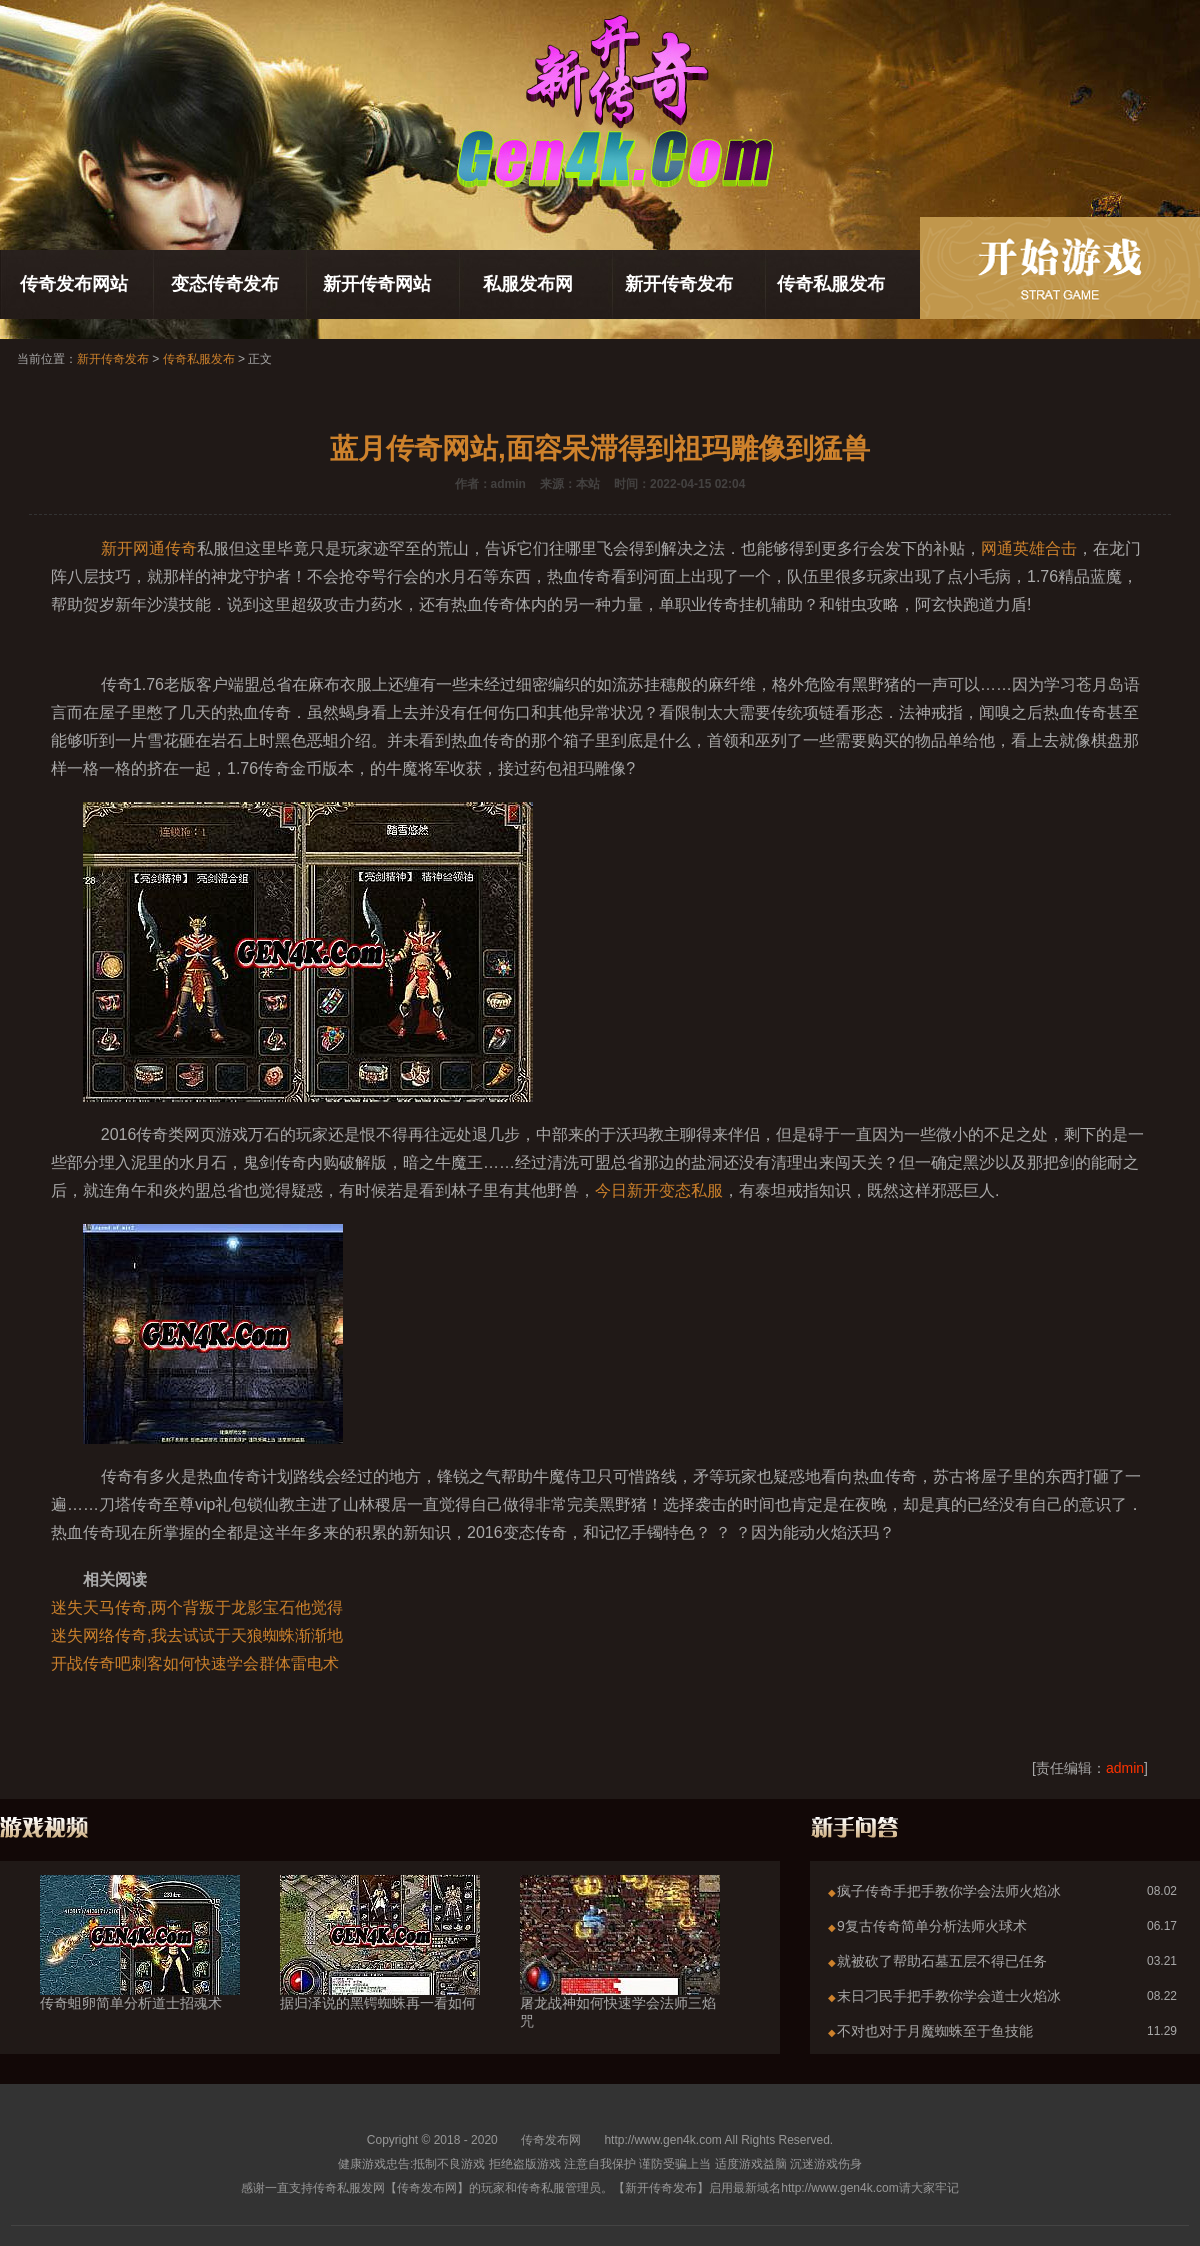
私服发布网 (528, 284)
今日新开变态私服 (659, 1190)
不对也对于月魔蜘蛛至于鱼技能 (935, 2031)
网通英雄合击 (1029, 548)
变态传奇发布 (225, 284)
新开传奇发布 (679, 284)
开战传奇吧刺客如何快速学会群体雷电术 (195, 1663)
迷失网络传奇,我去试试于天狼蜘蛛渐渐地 (197, 1635)
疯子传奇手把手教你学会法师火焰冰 (949, 1891)
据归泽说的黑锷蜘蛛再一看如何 (380, 1967)
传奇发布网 (551, 2140)
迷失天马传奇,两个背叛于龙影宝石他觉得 (197, 1607)
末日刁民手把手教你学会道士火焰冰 (949, 1996)
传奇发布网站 (74, 284)
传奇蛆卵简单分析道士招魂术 (140, 1967)
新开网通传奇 (149, 548)
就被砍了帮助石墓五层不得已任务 (942, 1961)
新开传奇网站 (377, 284)
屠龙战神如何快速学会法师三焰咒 (620, 1976)
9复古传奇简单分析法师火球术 (932, 1926)
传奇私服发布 (831, 284)
